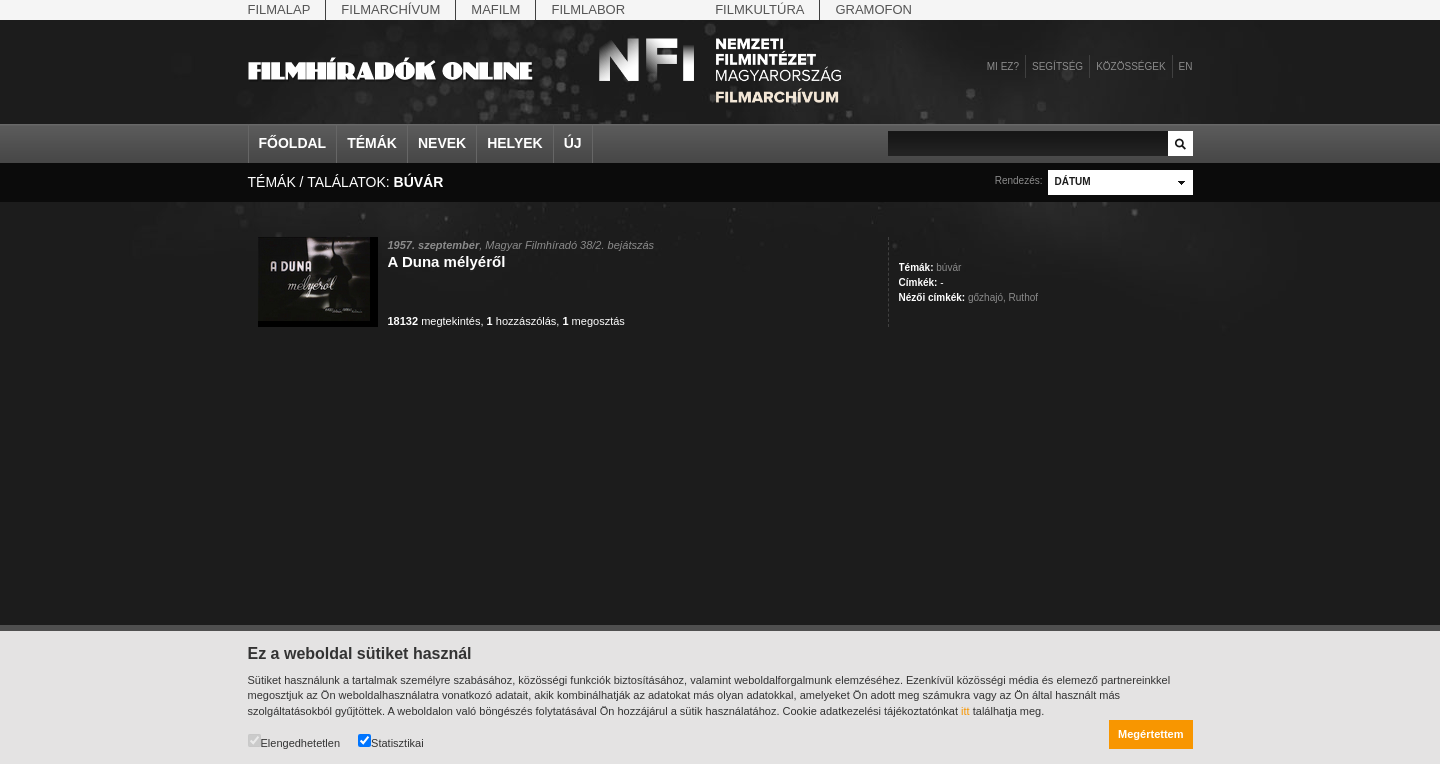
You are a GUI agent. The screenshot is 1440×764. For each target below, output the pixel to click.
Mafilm (495, 9)
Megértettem (1150, 734)
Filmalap (279, 9)
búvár (948, 267)
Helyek (515, 143)
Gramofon (873, 9)
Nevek (442, 143)
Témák (372, 143)
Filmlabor (588, 9)
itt (965, 711)
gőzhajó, (987, 297)
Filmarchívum (390, 9)
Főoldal (293, 143)
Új (573, 143)
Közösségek (1130, 66)
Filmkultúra (759, 9)
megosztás (593, 321)
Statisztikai (391, 741)
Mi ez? (1003, 66)
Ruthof (1023, 297)
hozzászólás (522, 321)
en (1186, 66)
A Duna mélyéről (447, 261)
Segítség (1057, 66)
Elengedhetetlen (294, 741)
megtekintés (434, 321)
